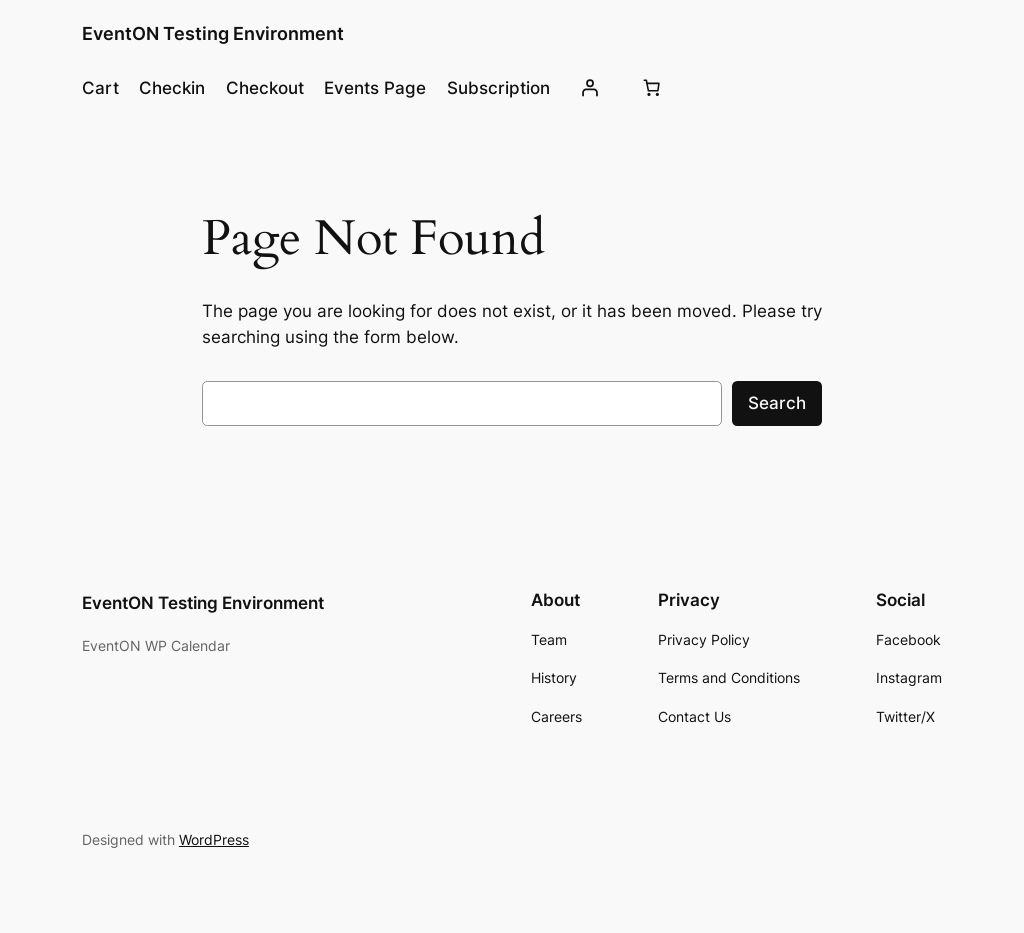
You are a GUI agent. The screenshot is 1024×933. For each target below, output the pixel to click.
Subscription (498, 88)
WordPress (214, 839)
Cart (100, 88)
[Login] (590, 88)
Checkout (265, 88)
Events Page (375, 88)
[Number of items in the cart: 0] (651, 88)
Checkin (172, 88)
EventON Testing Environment (213, 33)
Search (777, 403)
